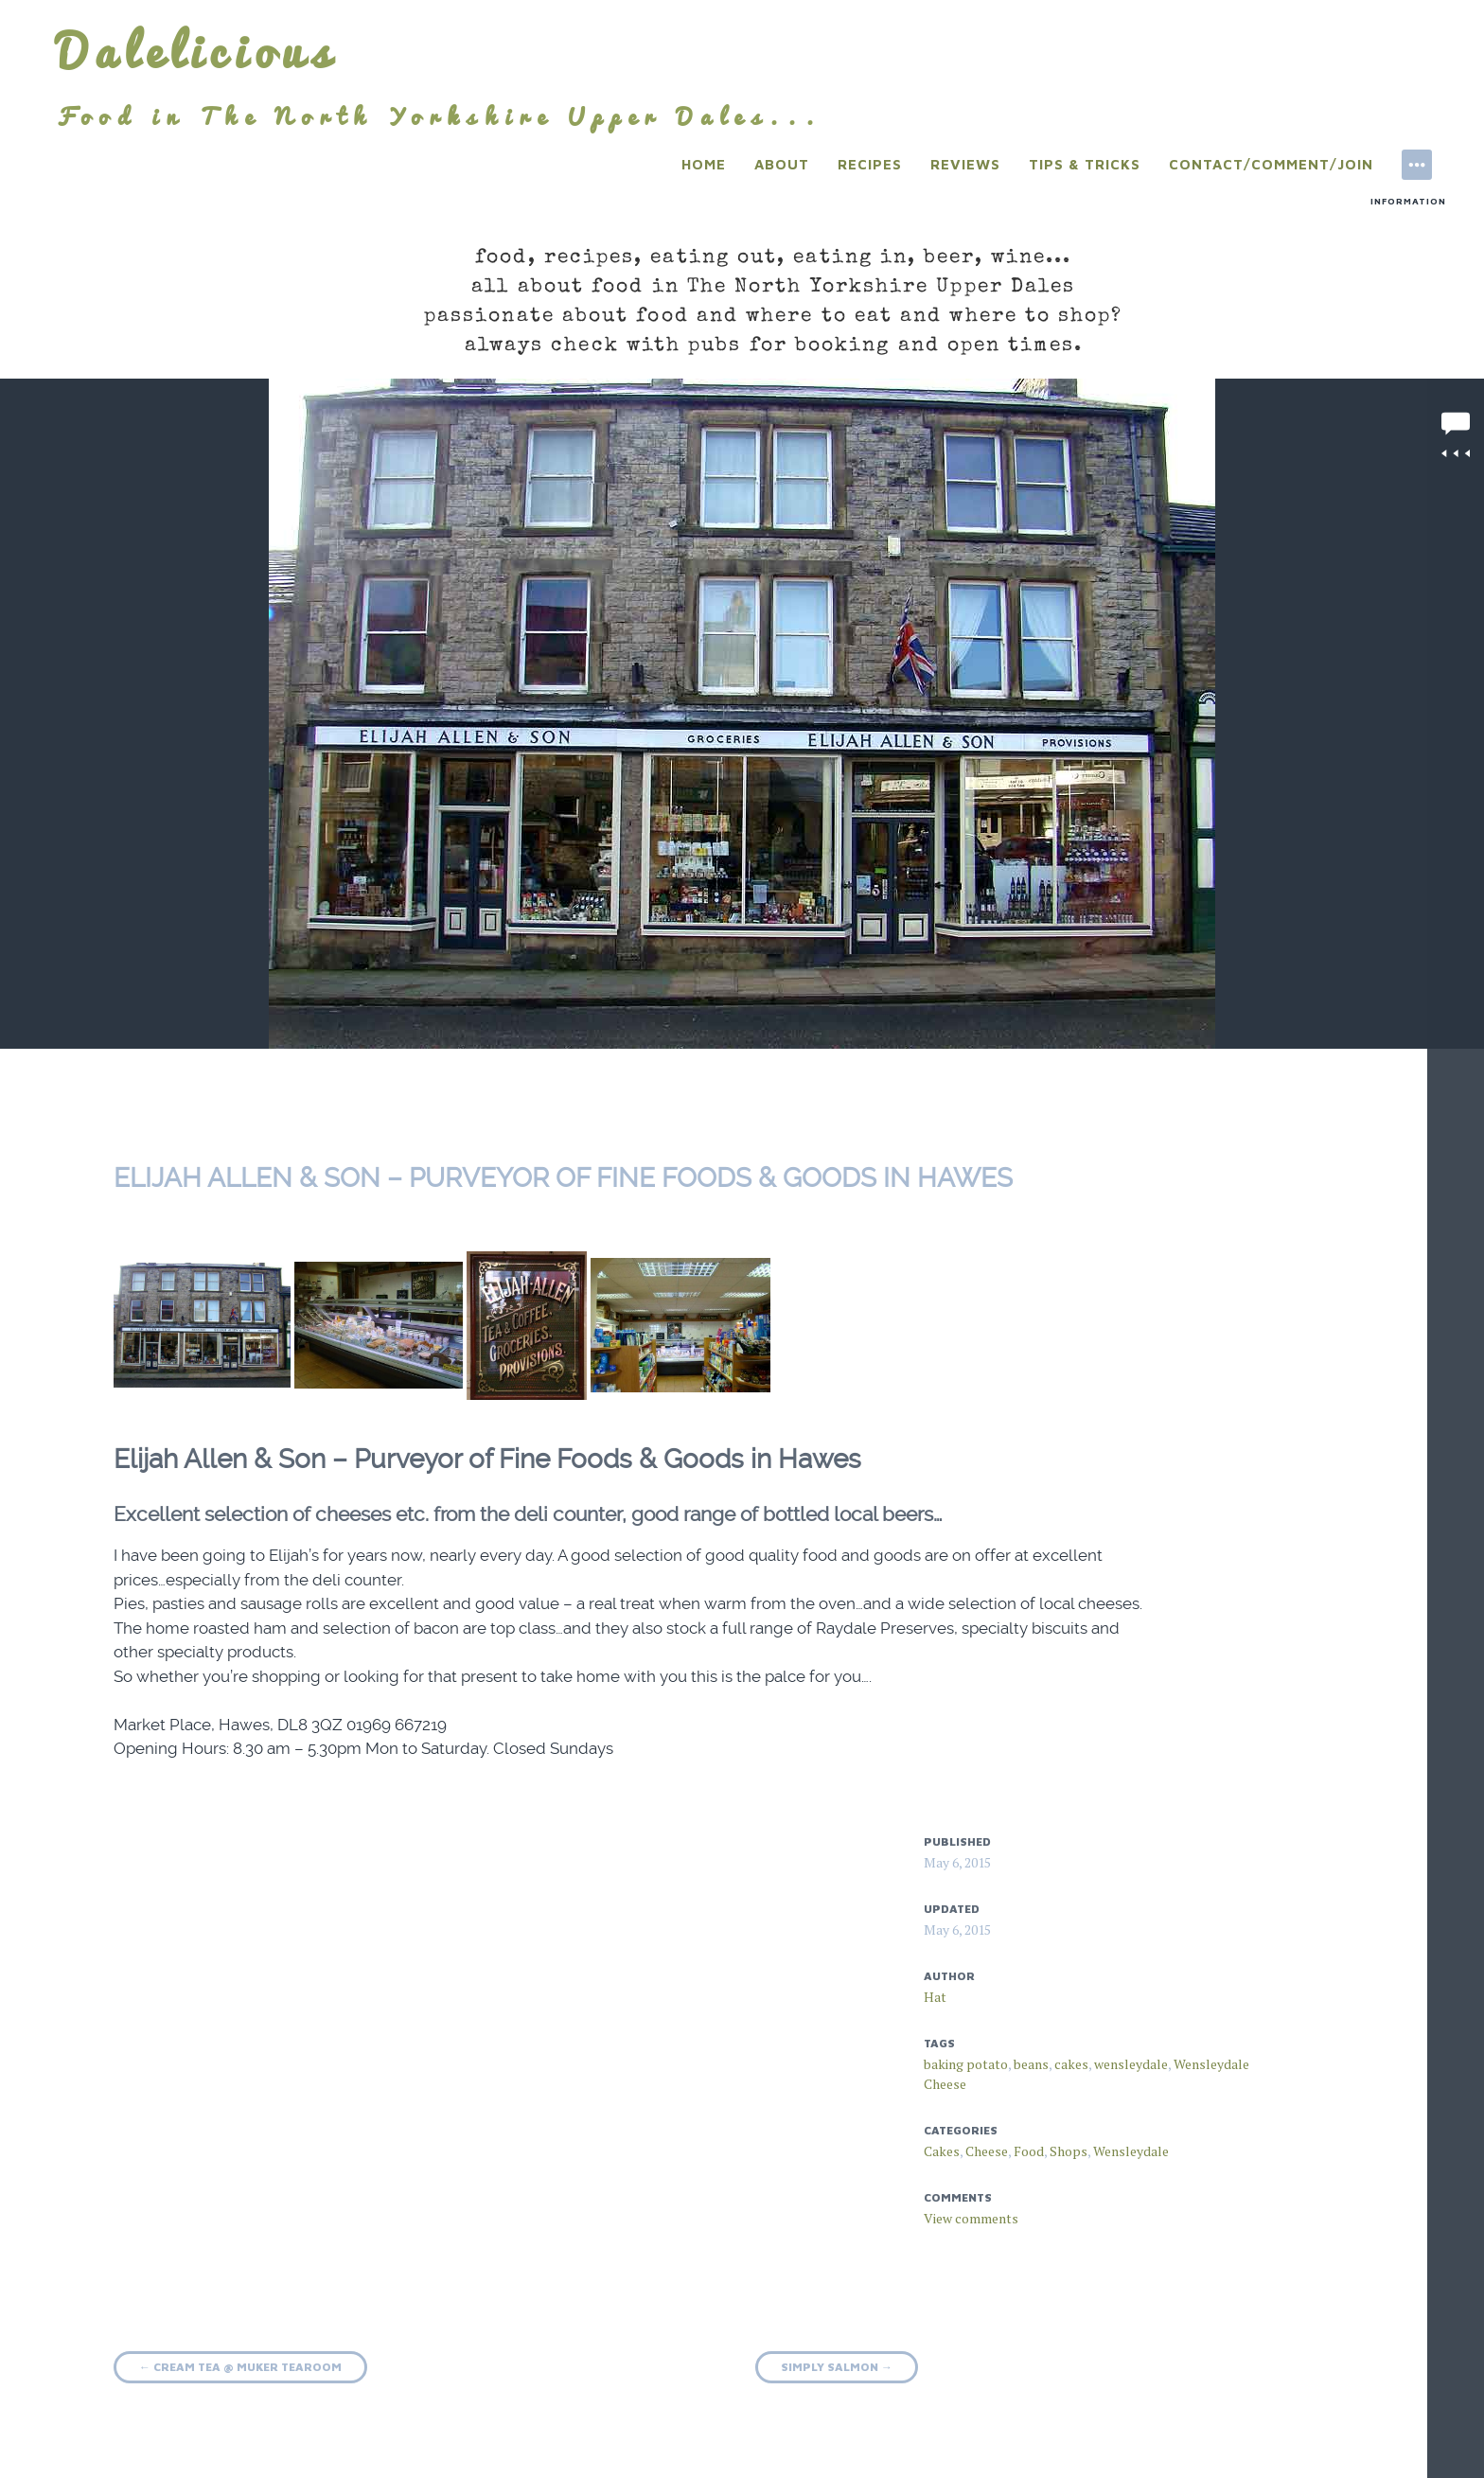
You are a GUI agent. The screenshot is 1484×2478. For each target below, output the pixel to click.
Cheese (986, 2151)
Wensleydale (1131, 2151)
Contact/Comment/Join (1271, 164)
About (781, 164)
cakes (1071, 2064)
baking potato (966, 2064)
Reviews (965, 164)
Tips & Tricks (1084, 164)
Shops (1068, 2151)
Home (703, 164)
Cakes (942, 2151)
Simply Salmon (836, 2367)
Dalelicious (197, 51)
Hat (935, 1997)
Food (1029, 2151)
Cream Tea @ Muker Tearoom (240, 2367)
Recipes (870, 164)
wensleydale (1131, 2064)
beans (1031, 2064)
